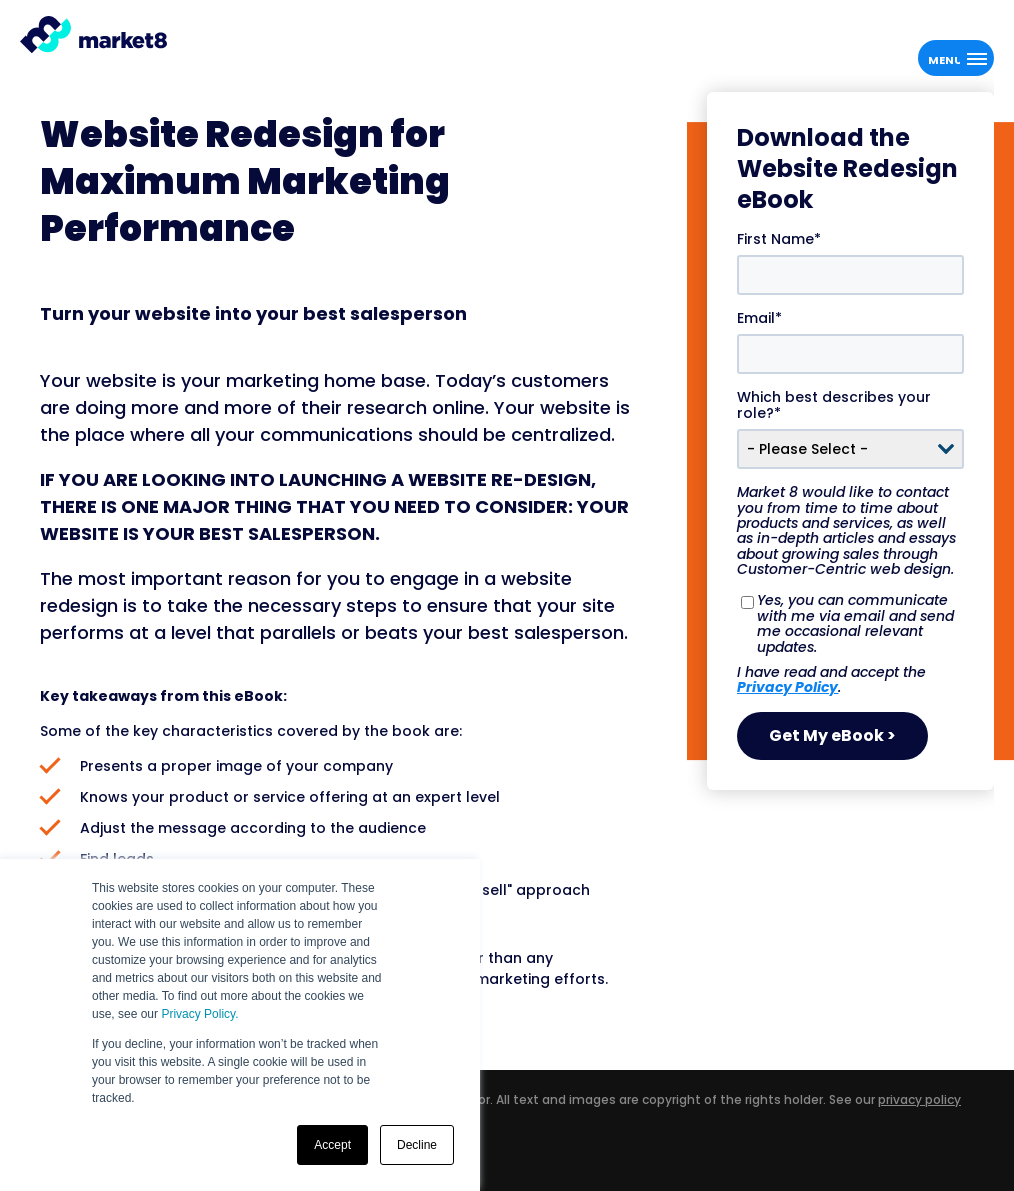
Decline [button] (417, 1145)
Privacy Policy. (199, 1014)
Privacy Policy (787, 687)
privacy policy (919, 1099)
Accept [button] (332, 1145)
